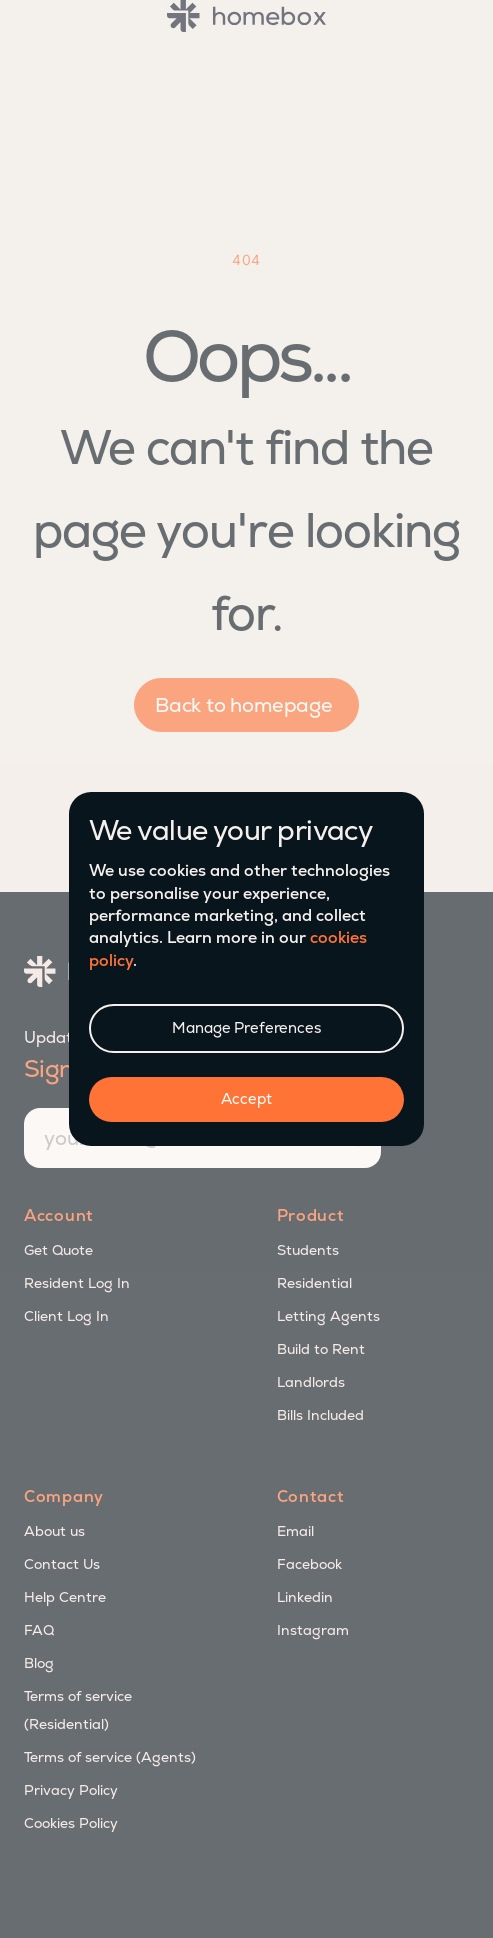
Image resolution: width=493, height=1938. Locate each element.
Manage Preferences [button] (246, 1027)
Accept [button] (246, 1098)
